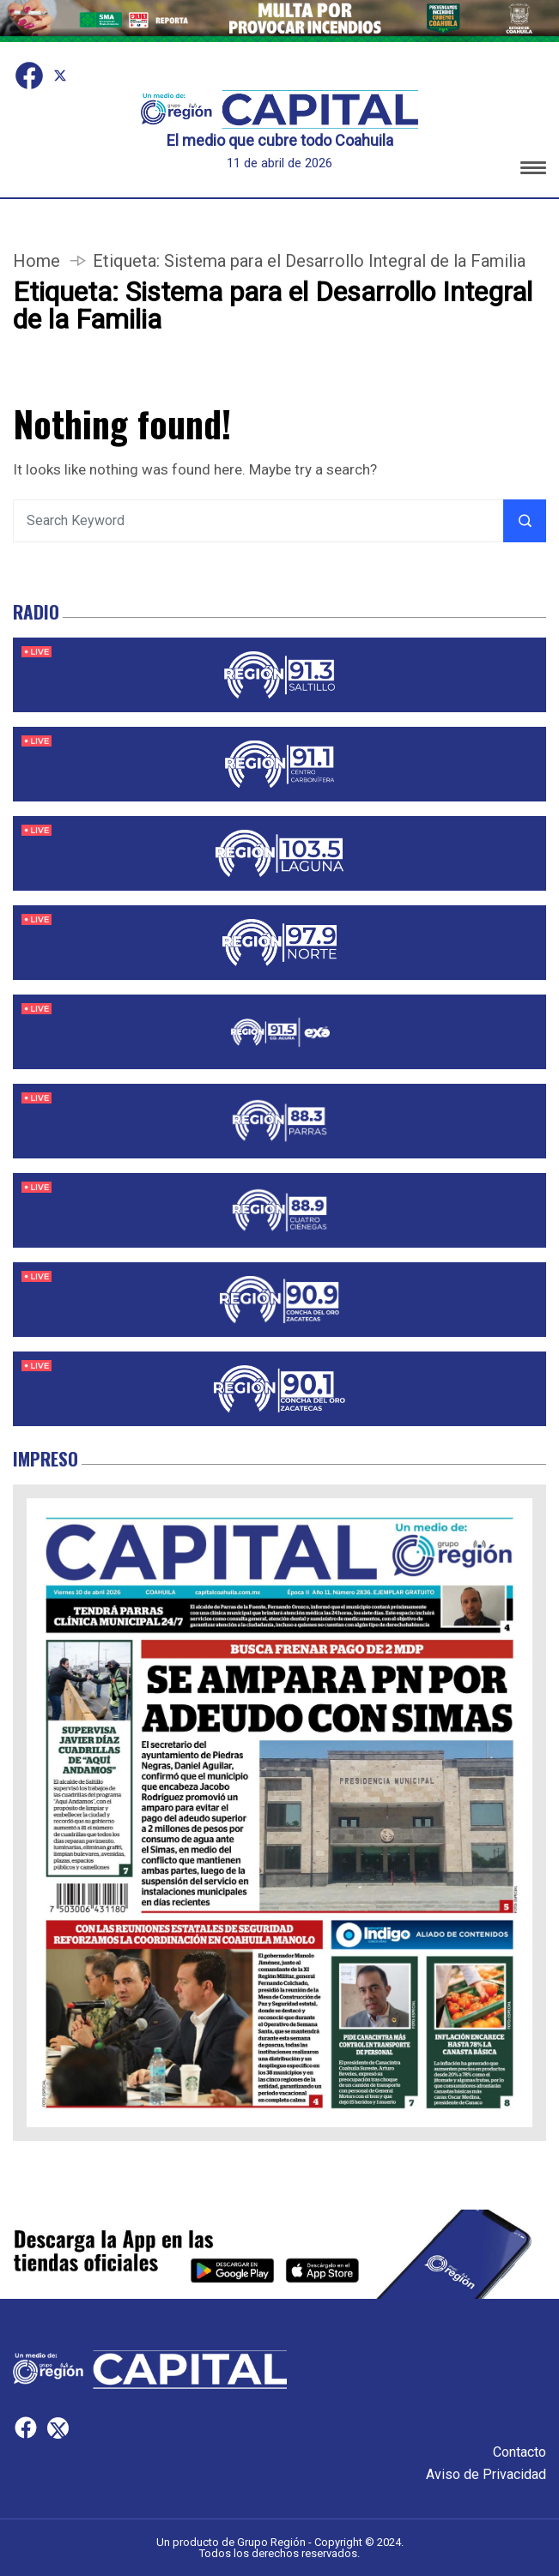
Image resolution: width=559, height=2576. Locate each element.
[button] (533, 170)
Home (36, 261)
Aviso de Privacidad (486, 2474)
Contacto (519, 2452)
